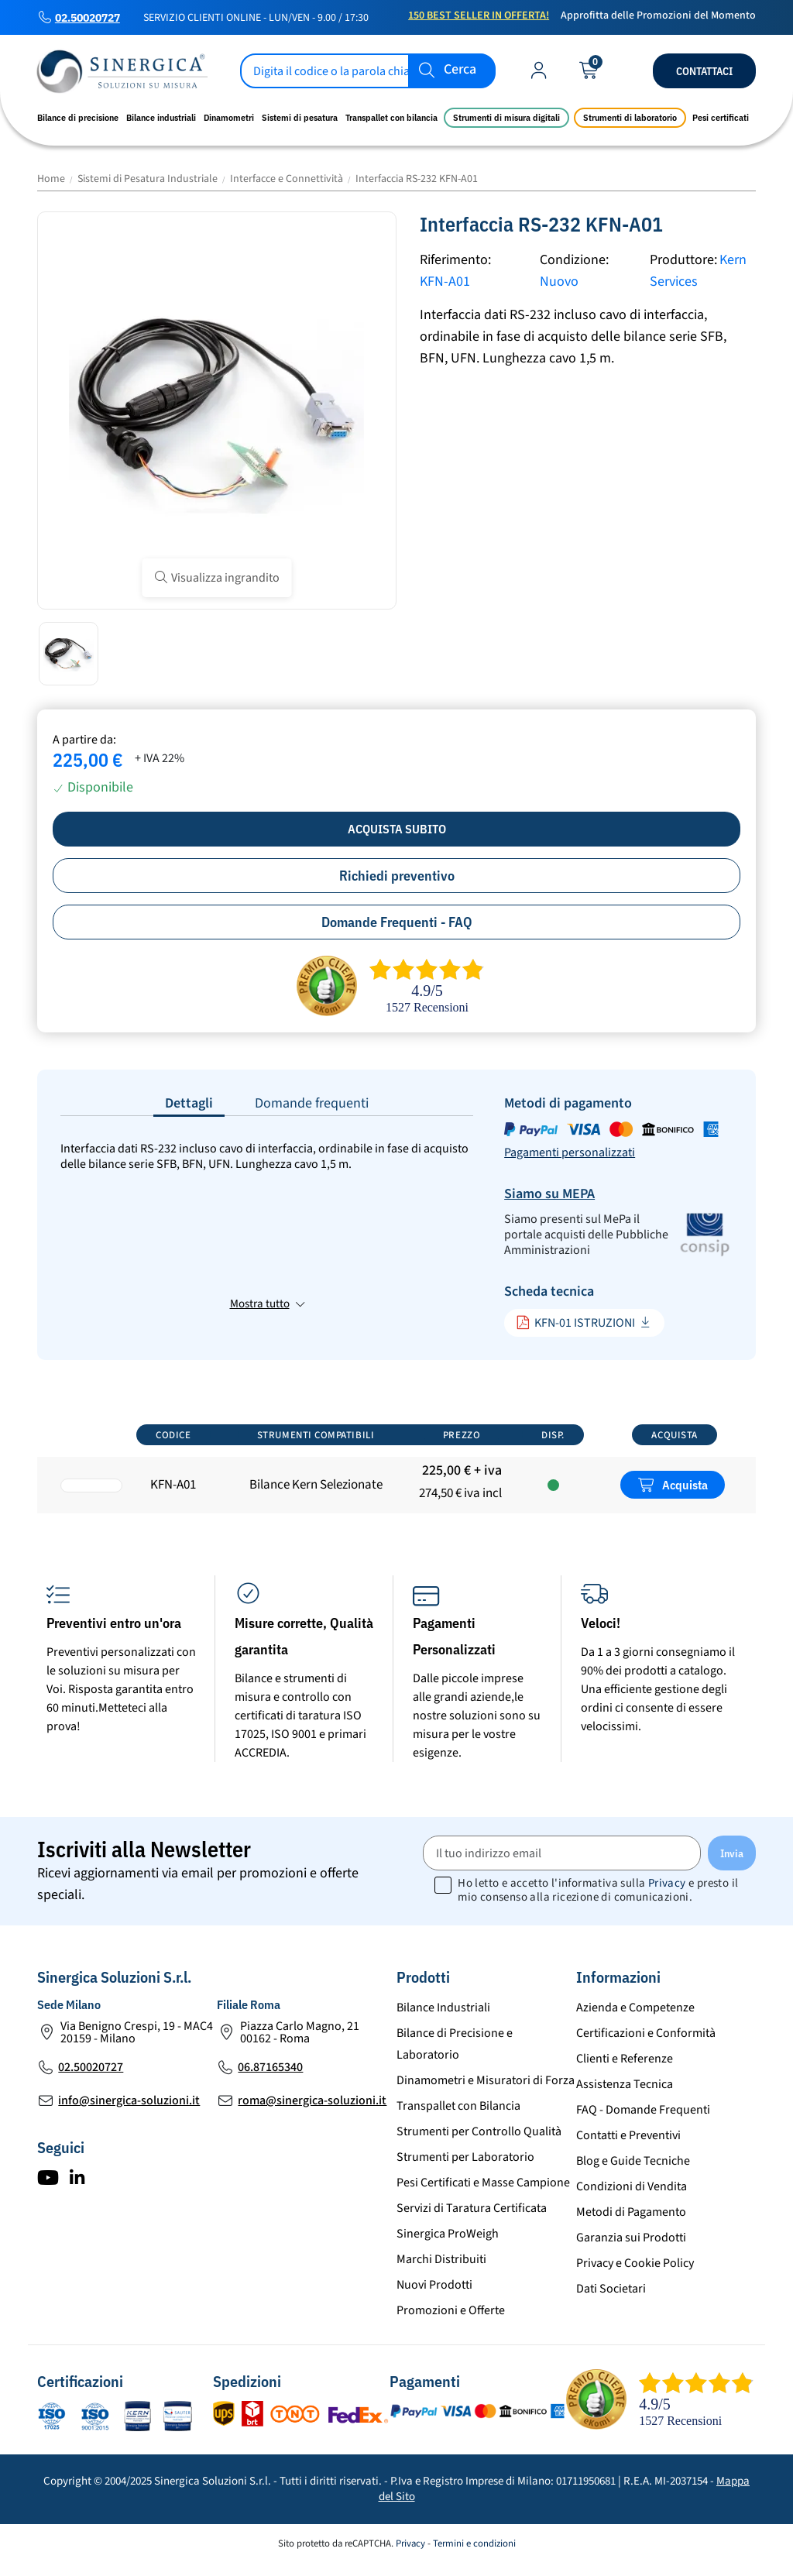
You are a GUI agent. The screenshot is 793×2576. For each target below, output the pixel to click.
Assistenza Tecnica (624, 2097)
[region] (396, 1473)
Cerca (460, 70)
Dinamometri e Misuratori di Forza (485, 2093)
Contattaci (704, 71)
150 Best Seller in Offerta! (478, 15)
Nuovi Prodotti (434, 2297)
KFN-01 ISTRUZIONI (575, 1322)
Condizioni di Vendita (631, 2199)
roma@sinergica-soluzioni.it (312, 2113)
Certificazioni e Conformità (646, 2046)
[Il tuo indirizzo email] (562, 1866)
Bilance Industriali (443, 2020)
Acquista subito (397, 828)
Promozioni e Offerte (450, 2323)
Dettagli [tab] (189, 1103)
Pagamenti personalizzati (569, 1152)
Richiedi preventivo (397, 875)
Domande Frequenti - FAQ (396, 922)
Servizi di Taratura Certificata (471, 2221)
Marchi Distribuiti (441, 2272)
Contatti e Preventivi (628, 2148)
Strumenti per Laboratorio (465, 2170)
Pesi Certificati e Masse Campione (483, 2195)
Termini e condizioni (474, 2557)
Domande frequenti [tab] (312, 1103)
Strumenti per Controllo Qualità (478, 2144)
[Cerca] (368, 70)
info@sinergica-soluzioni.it (129, 2113)
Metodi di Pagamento (631, 2225)
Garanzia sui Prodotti (631, 2250)
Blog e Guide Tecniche (633, 2174)
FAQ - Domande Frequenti (643, 2122)
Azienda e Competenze (635, 2020)
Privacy (667, 1896)
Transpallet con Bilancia (458, 2119)
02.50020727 (87, 18)
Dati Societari (611, 2301)
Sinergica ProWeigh (447, 2246)
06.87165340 (270, 2080)
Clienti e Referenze (624, 2071)
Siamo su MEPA (549, 1194)
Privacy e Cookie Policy (635, 2276)
